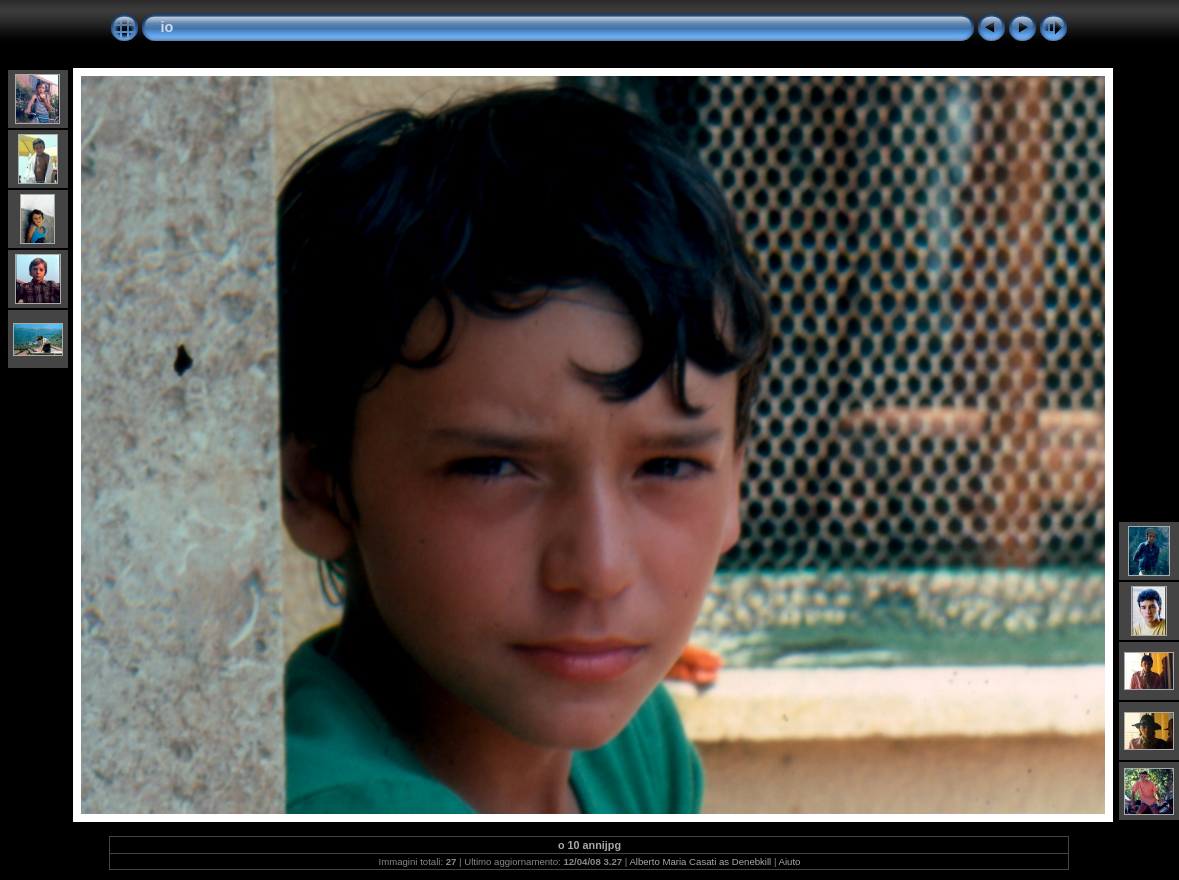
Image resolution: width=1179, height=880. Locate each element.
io (166, 27)
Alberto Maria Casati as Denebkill (700, 861)
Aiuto (790, 861)
